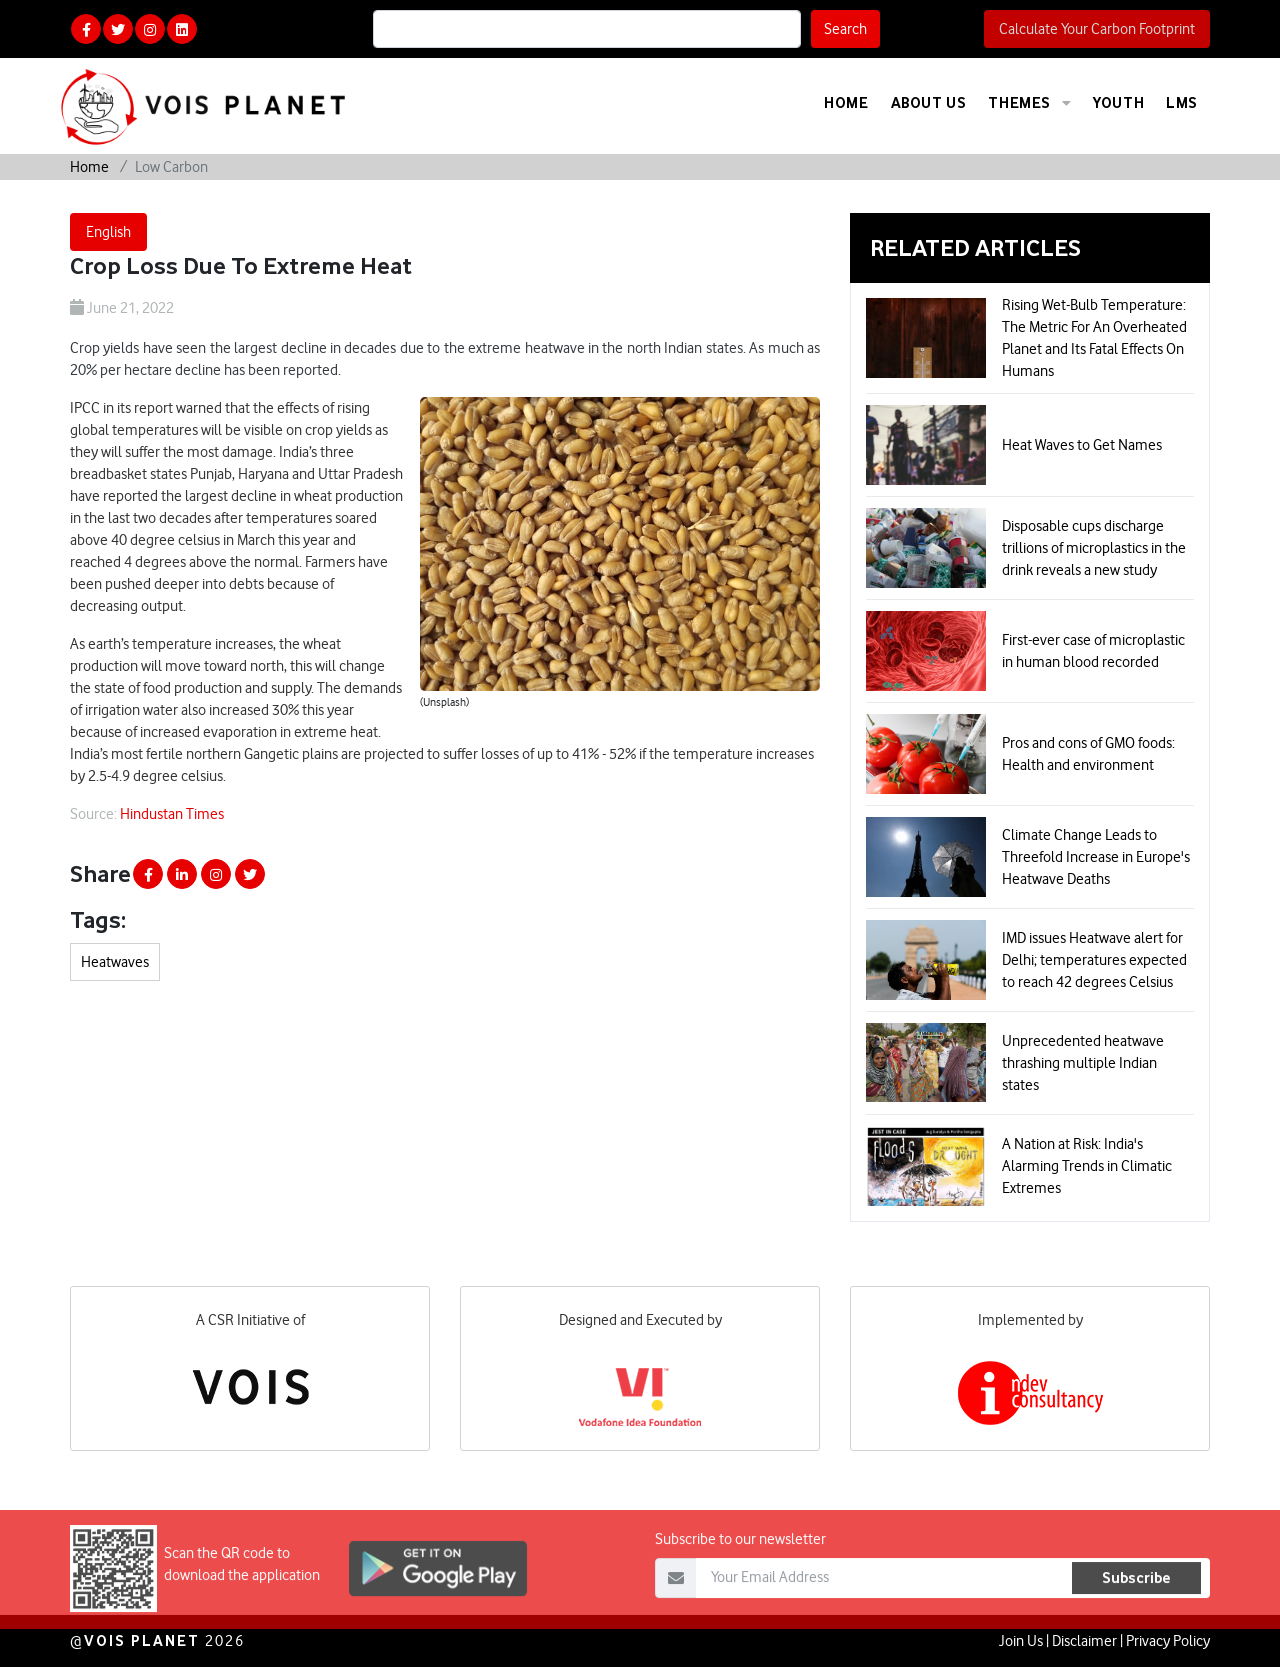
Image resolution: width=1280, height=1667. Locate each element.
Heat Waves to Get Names (1082, 445)
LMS (1182, 102)
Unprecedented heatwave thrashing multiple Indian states (1083, 1063)
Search (845, 29)
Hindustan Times (172, 814)
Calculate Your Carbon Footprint (1097, 29)
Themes (1029, 103)
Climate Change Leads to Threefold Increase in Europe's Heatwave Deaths (1096, 857)
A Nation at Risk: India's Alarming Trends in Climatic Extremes (1087, 1166)
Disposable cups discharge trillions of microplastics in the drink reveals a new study (1094, 548)
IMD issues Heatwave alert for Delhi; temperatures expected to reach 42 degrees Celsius (1094, 960)
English (108, 232)
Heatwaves (115, 962)
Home (846, 102)
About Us (929, 102)
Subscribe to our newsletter (740, 1574)
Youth (1118, 102)
